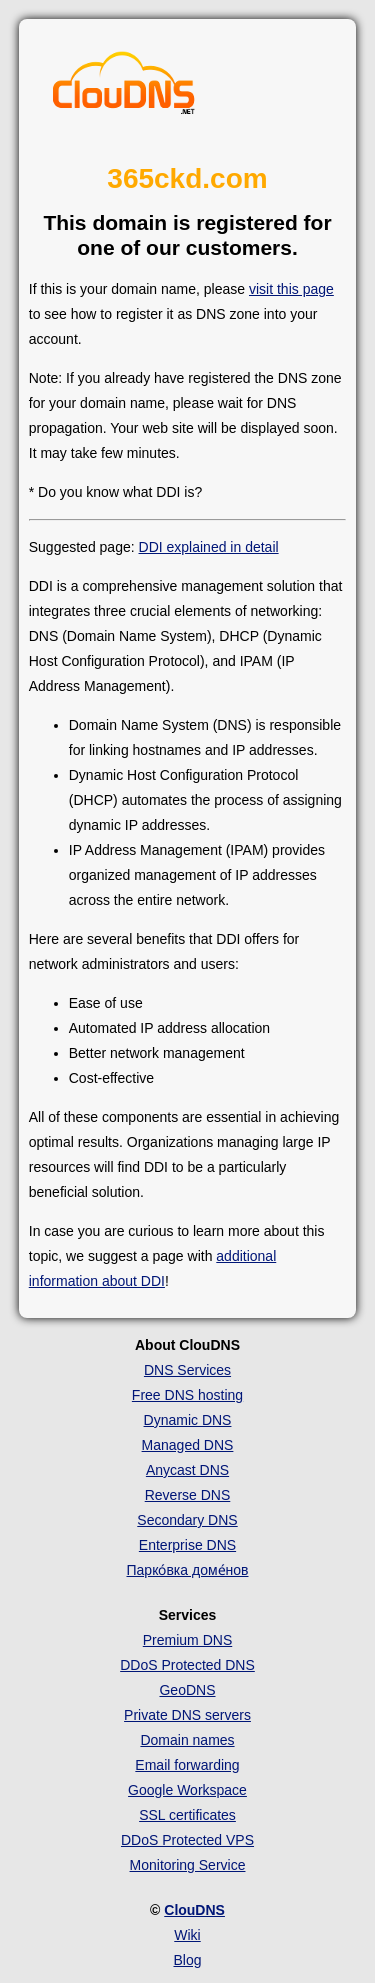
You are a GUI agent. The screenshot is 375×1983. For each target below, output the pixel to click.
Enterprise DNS (187, 1545)
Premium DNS (187, 1640)
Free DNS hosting (187, 1395)
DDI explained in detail (209, 547)
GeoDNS (187, 1690)
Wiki (187, 1935)
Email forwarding (187, 1765)
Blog (187, 1960)
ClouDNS (194, 1910)
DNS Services (187, 1370)
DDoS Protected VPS (187, 1840)
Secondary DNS (187, 1520)
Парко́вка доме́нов (188, 1570)
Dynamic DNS (188, 1420)
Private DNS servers (187, 1715)
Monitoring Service (188, 1865)
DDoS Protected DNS (187, 1665)
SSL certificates (187, 1815)
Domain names (187, 1740)
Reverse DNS (188, 1495)
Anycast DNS (187, 1470)
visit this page (291, 289)
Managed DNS (188, 1445)
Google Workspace (187, 1790)
